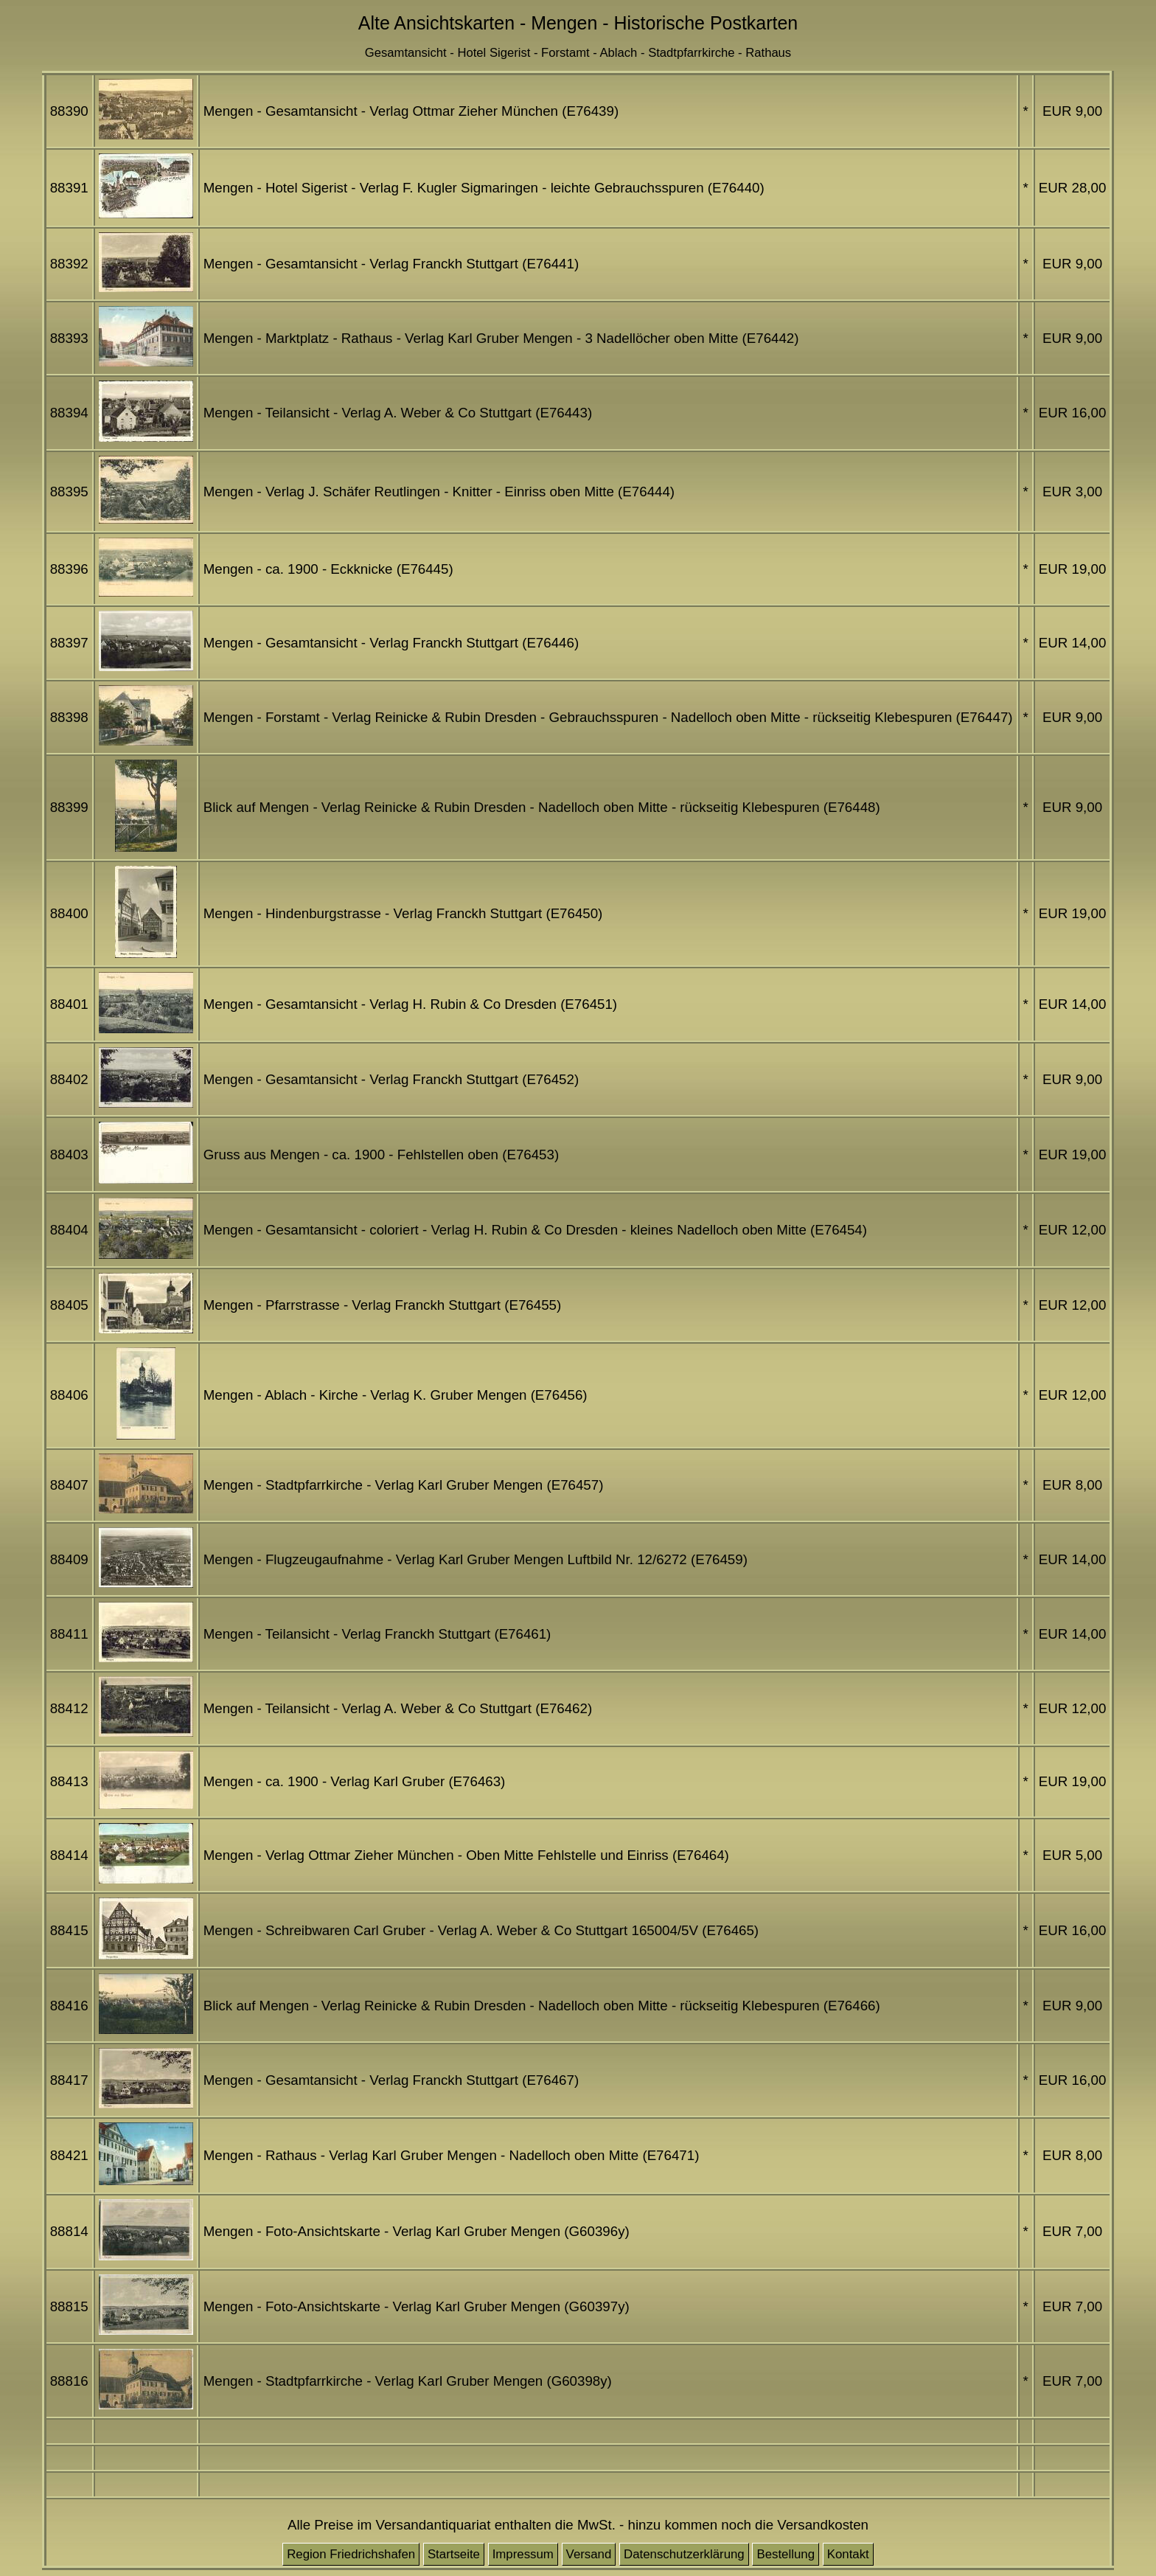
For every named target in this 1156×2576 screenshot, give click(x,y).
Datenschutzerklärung (684, 2554)
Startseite (454, 2554)
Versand (589, 2554)
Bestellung (785, 2554)
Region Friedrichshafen (351, 2554)
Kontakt (848, 2554)
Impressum (523, 2554)
